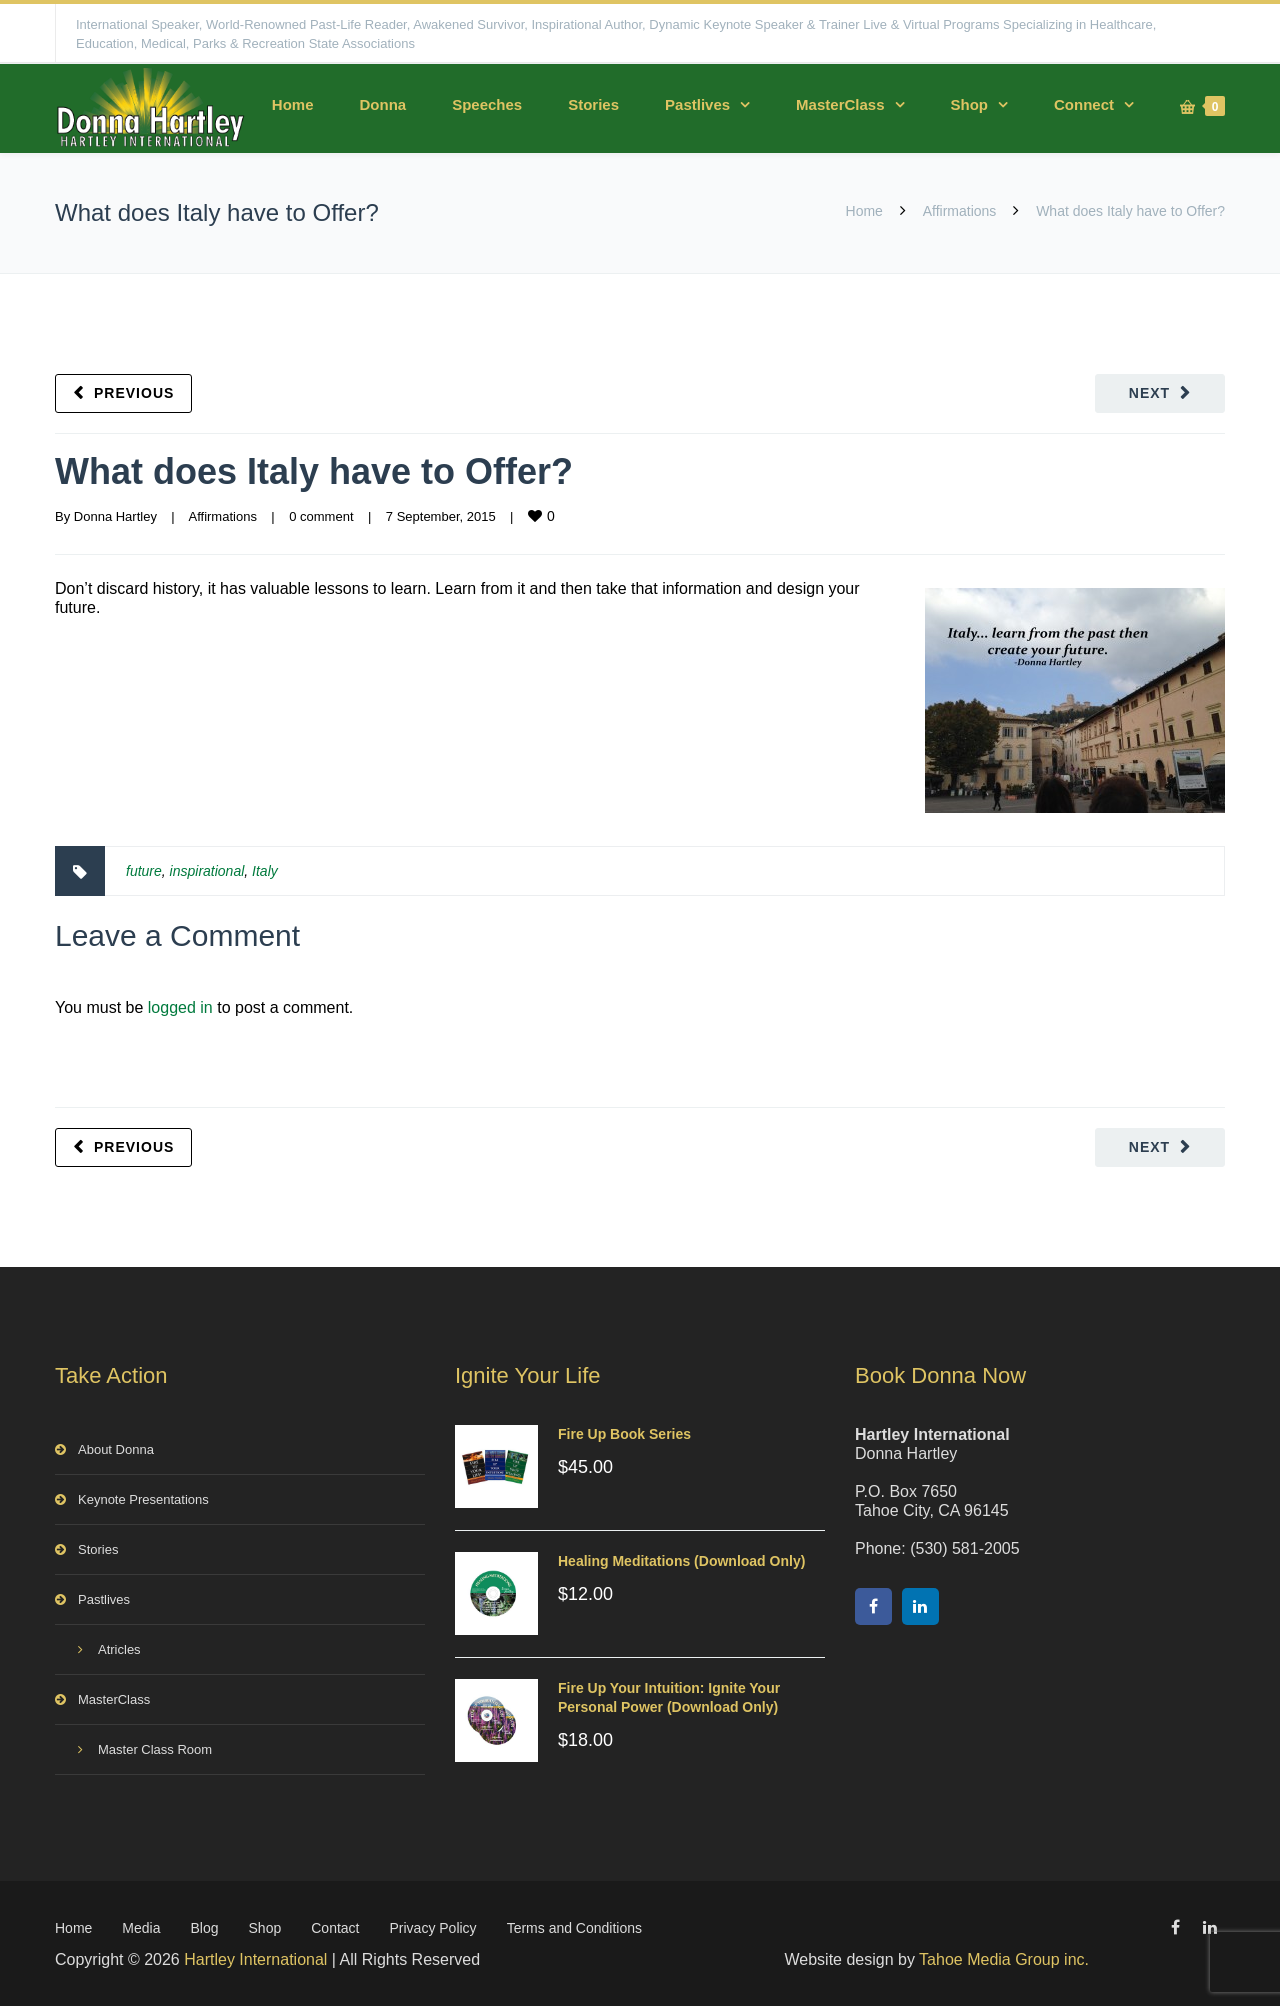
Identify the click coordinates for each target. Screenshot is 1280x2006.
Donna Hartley (115, 516)
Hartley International (255, 1959)
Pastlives (697, 104)
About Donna (116, 1449)
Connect (1084, 104)
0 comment (321, 516)
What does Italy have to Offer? (314, 471)
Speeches (487, 104)
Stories (593, 104)
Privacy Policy (432, 1928)
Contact (335, 1928)
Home (293, 104)
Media (141, 1928)
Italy (265, 871)
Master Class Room (155, 1749)
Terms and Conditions (574, 1928)
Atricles (119, 1649)
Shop (970, 104)
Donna (382, 104)
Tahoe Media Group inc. (1004, 1959)
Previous (134, 393)
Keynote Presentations (143, 1499)
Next (1149, 393)
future (144, 871)
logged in (180, 1007)
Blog (205, 1928)
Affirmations (960, 211)
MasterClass (840, 104)
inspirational (207, 871)
